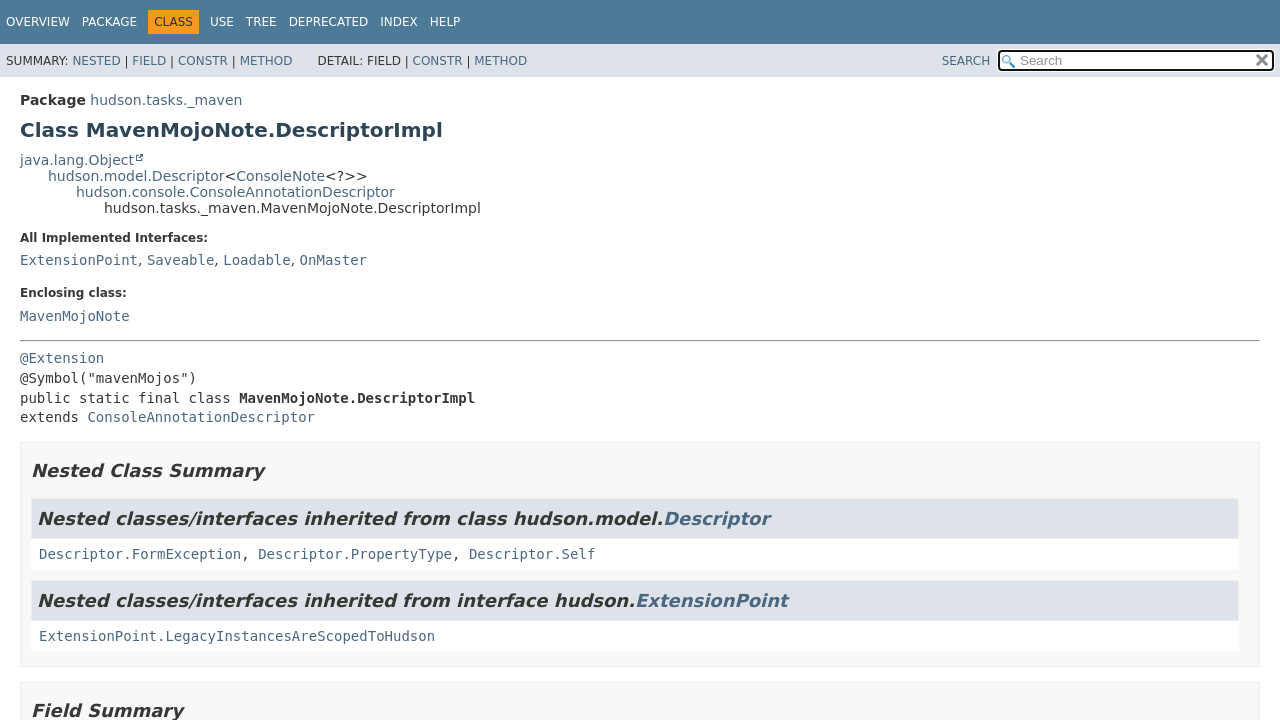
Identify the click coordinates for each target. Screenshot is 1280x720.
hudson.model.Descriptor (136, 176)
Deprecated (329, 22)
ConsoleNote (280, 176)
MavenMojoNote (75, 316)
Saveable (180, 260)
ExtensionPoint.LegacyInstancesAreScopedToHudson (237, 636)
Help (445, 22)
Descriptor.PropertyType (355, 554)
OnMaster (333, 260)
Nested (96, 61)
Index (399, 22)
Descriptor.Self (532, 554)
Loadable (256, 260)
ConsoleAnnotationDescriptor (201, 417)
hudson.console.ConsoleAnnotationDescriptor (235, 192)
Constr (203, 61)
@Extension (62, 358)
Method (266, 61)
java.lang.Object (77, 160)
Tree (261, 22)
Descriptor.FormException (140, 554)
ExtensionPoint (79, 260)
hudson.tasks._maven (166, 100)
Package (109, 22)
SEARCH (966, 61)
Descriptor (716, 518)
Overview (38, 22)
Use (222, 22)
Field (149, 61)
